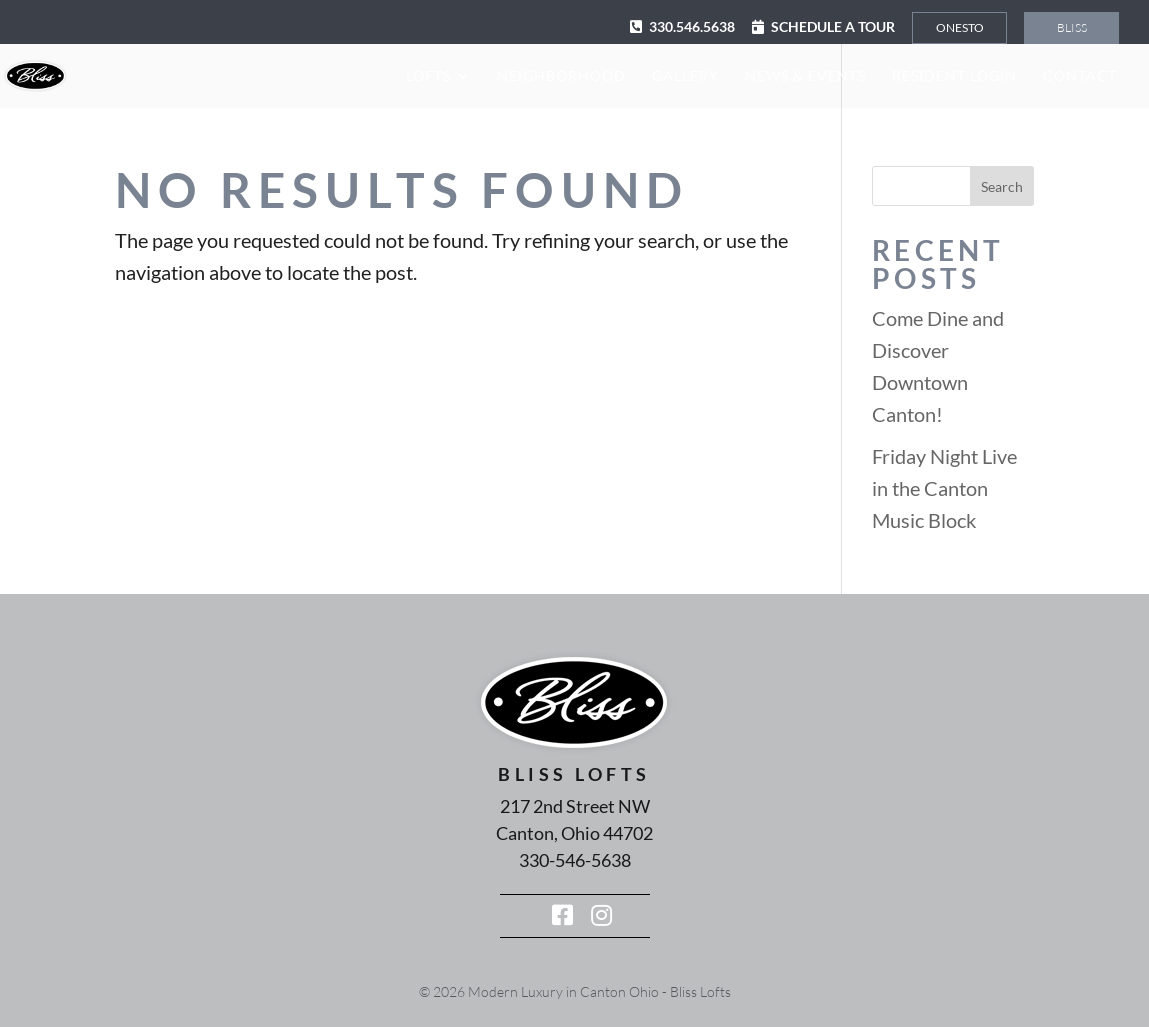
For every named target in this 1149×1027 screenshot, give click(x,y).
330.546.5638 (692, 26)
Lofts (428, 76)
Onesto (960, 27)
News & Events (805, 76)
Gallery (685, 76)
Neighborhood (561, 76)
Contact (1080, 76)
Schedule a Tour (833, 26)
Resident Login (954, 76)
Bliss (1072, 27)
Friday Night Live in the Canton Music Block (944, 488)
